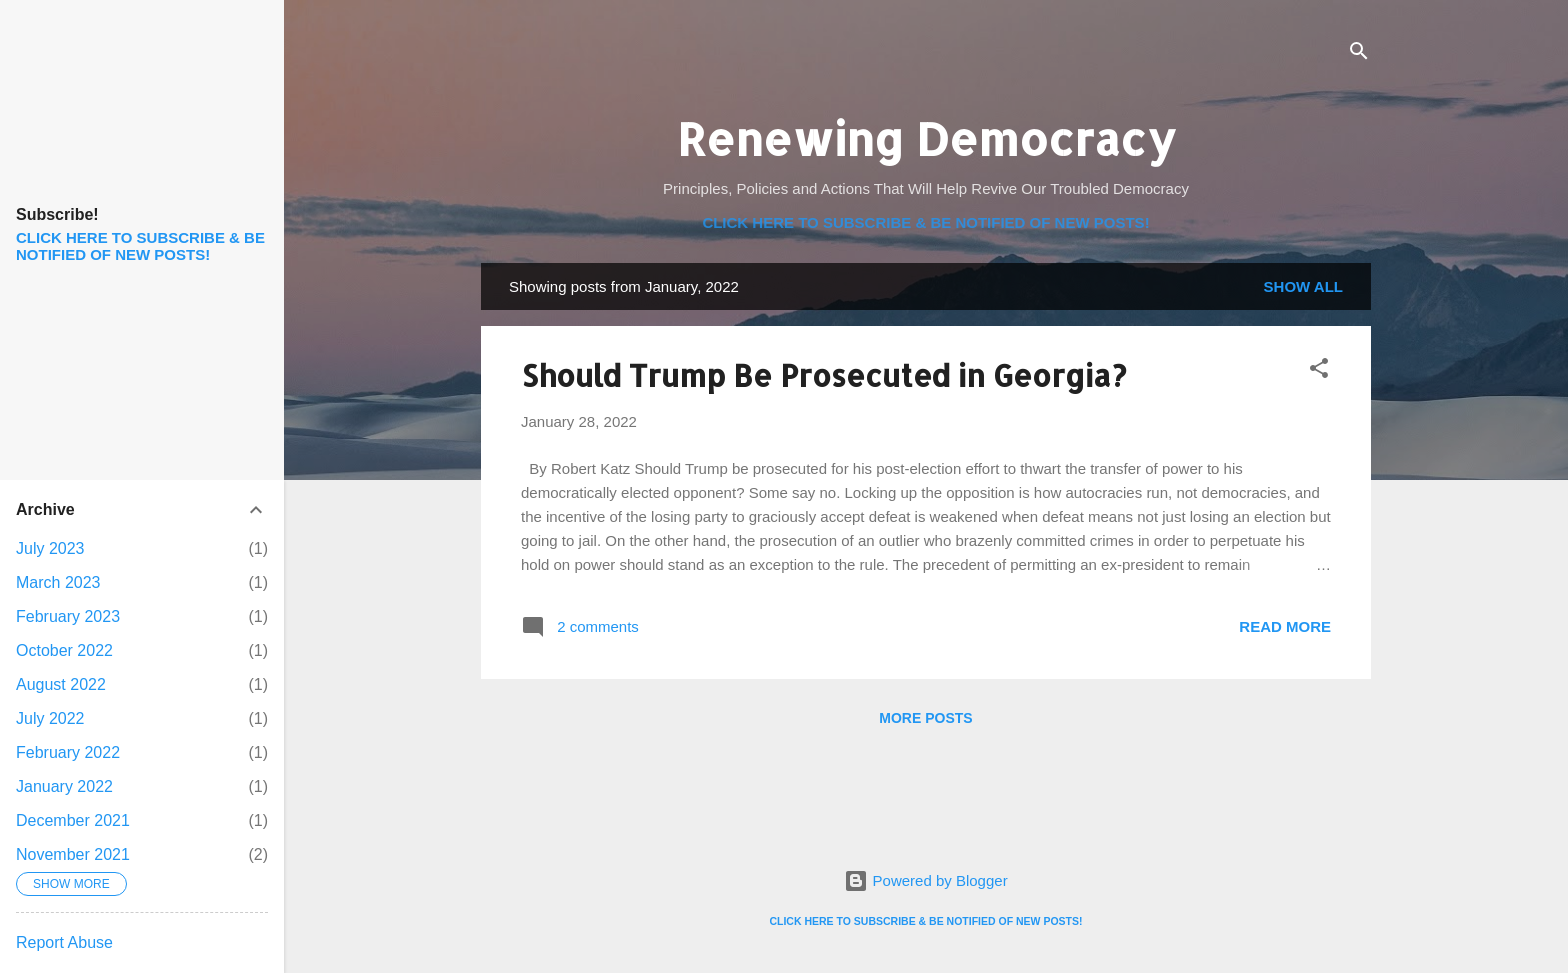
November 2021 (73, 854)
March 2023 (58, 582)
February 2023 (68, 616)
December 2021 (73, 820)
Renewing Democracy (926, 138)
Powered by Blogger (925, 880)
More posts (925, 718)
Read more (1285, 626)
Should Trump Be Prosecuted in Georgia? (823, 375)
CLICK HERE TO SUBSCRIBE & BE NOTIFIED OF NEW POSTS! (925, 222)
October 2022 (64, 650)
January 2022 (64, 786)
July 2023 (50, 548)
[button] (1319, 371)
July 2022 (50, 718)
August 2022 (61, 684)
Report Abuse (64, 942)
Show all (1303, 286)
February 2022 (68, 752)
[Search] (1359, 54)
